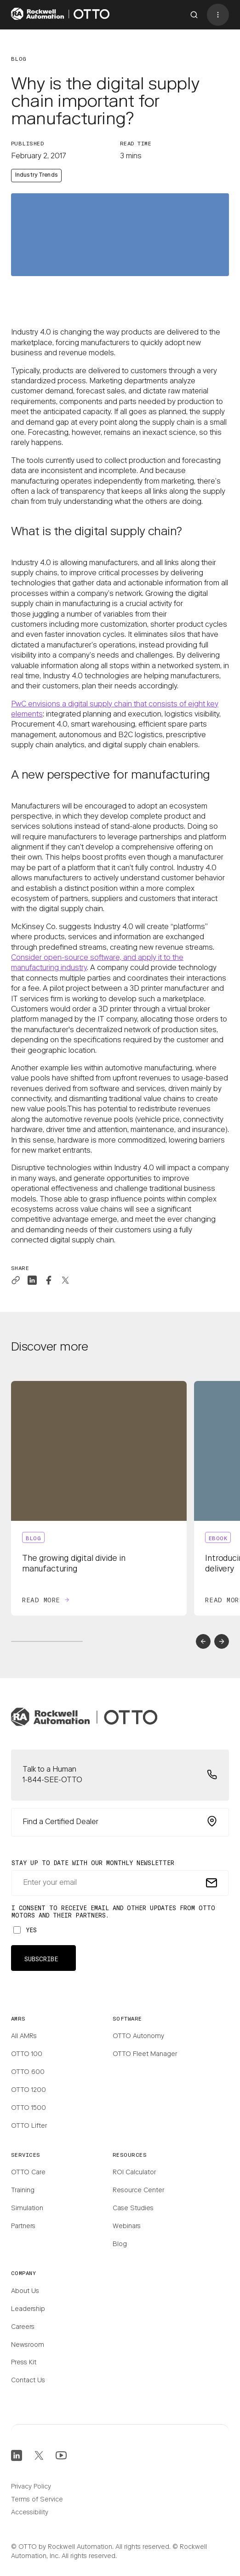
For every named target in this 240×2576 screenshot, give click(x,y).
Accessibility (29, 2513)
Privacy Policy (31, 2487)
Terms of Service (37, 2500)
